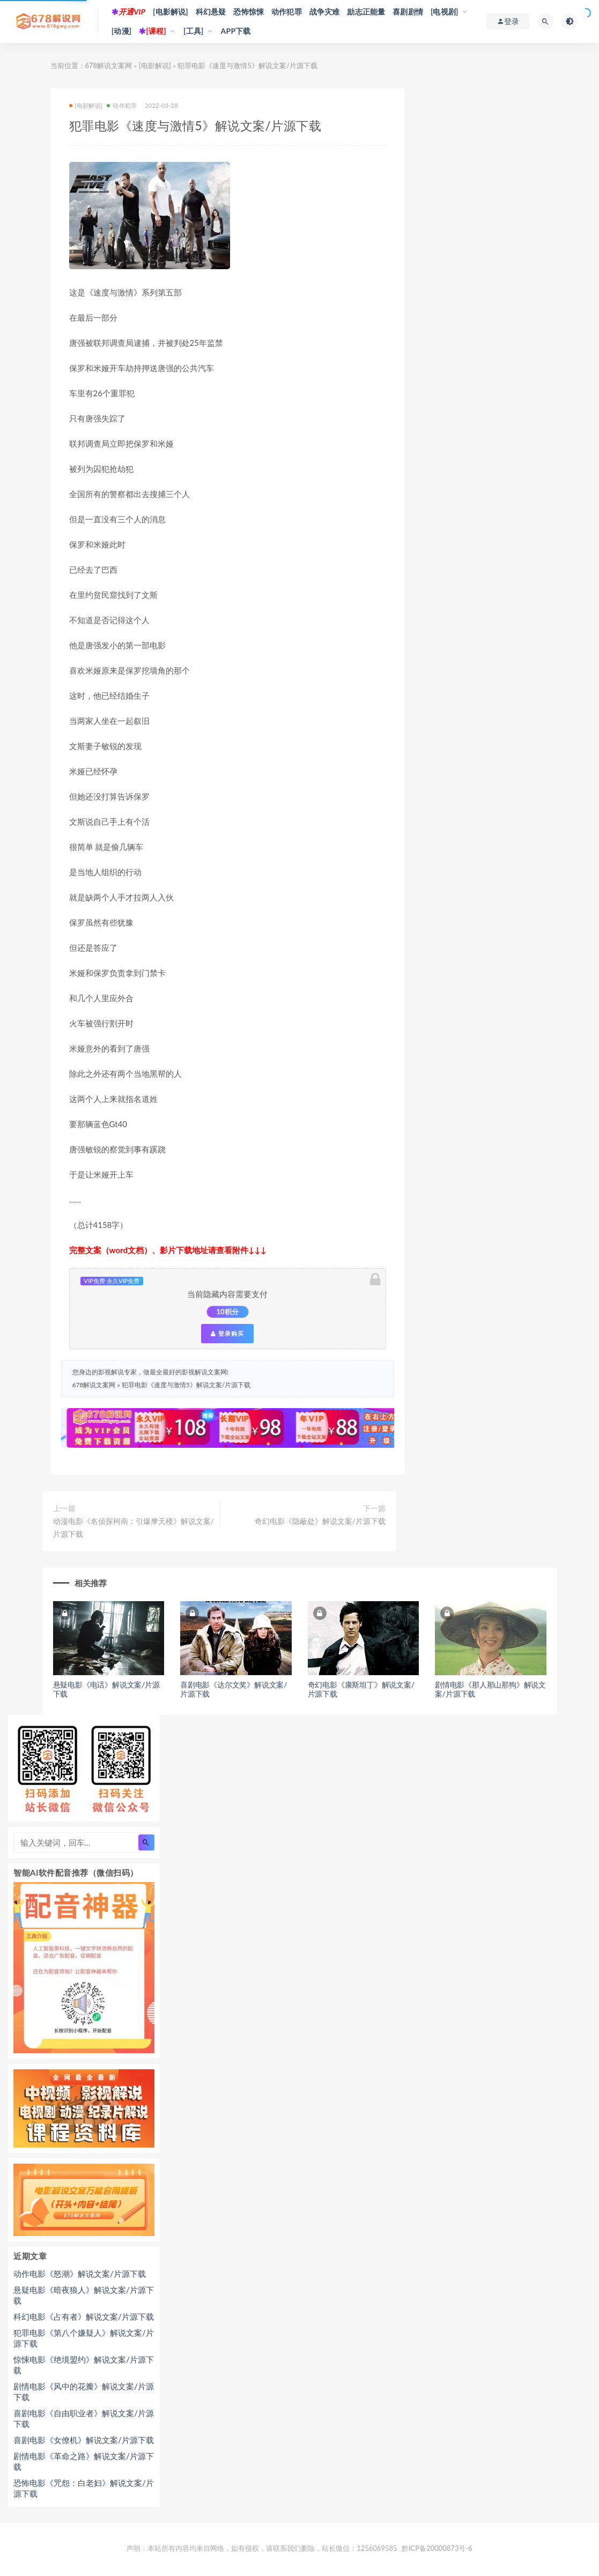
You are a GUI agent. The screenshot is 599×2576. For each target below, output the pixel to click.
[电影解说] (170, 11)
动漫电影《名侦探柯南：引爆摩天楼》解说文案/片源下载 (133, 1527)
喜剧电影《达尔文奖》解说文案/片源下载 (233, 1689)
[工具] (193, 30)
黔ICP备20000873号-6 (437, 2548)
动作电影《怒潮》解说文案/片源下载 (79, 2273)
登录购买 (227, 1333)
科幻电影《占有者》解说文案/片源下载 (83, 2316)
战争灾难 (324, 11)
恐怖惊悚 (248, 11)
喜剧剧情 (408, 11)
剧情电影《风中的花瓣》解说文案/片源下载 (83, 2391)
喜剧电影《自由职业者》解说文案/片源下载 (83, 2418)
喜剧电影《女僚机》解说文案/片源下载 (83, 2440)
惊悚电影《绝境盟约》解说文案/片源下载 (83, 2365)
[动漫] (122, 30)
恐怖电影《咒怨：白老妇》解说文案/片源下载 (83, 2488)
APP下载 (236, 30)
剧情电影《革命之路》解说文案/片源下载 (83, 2461)
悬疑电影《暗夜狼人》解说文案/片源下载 (83, 2295)
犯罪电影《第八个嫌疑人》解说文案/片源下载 (83, 2338)
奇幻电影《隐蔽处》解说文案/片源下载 (320, 1521)
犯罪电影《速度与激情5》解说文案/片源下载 (186, 1385)
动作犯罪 (286, 11)
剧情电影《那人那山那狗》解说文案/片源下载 (490, 1689)
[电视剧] (445, 11)
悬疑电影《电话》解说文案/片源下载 (106, 1689)
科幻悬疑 (211, 11)
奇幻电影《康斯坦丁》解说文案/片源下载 (361, 1689)
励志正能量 (366, 11)
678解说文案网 (108, 65)
